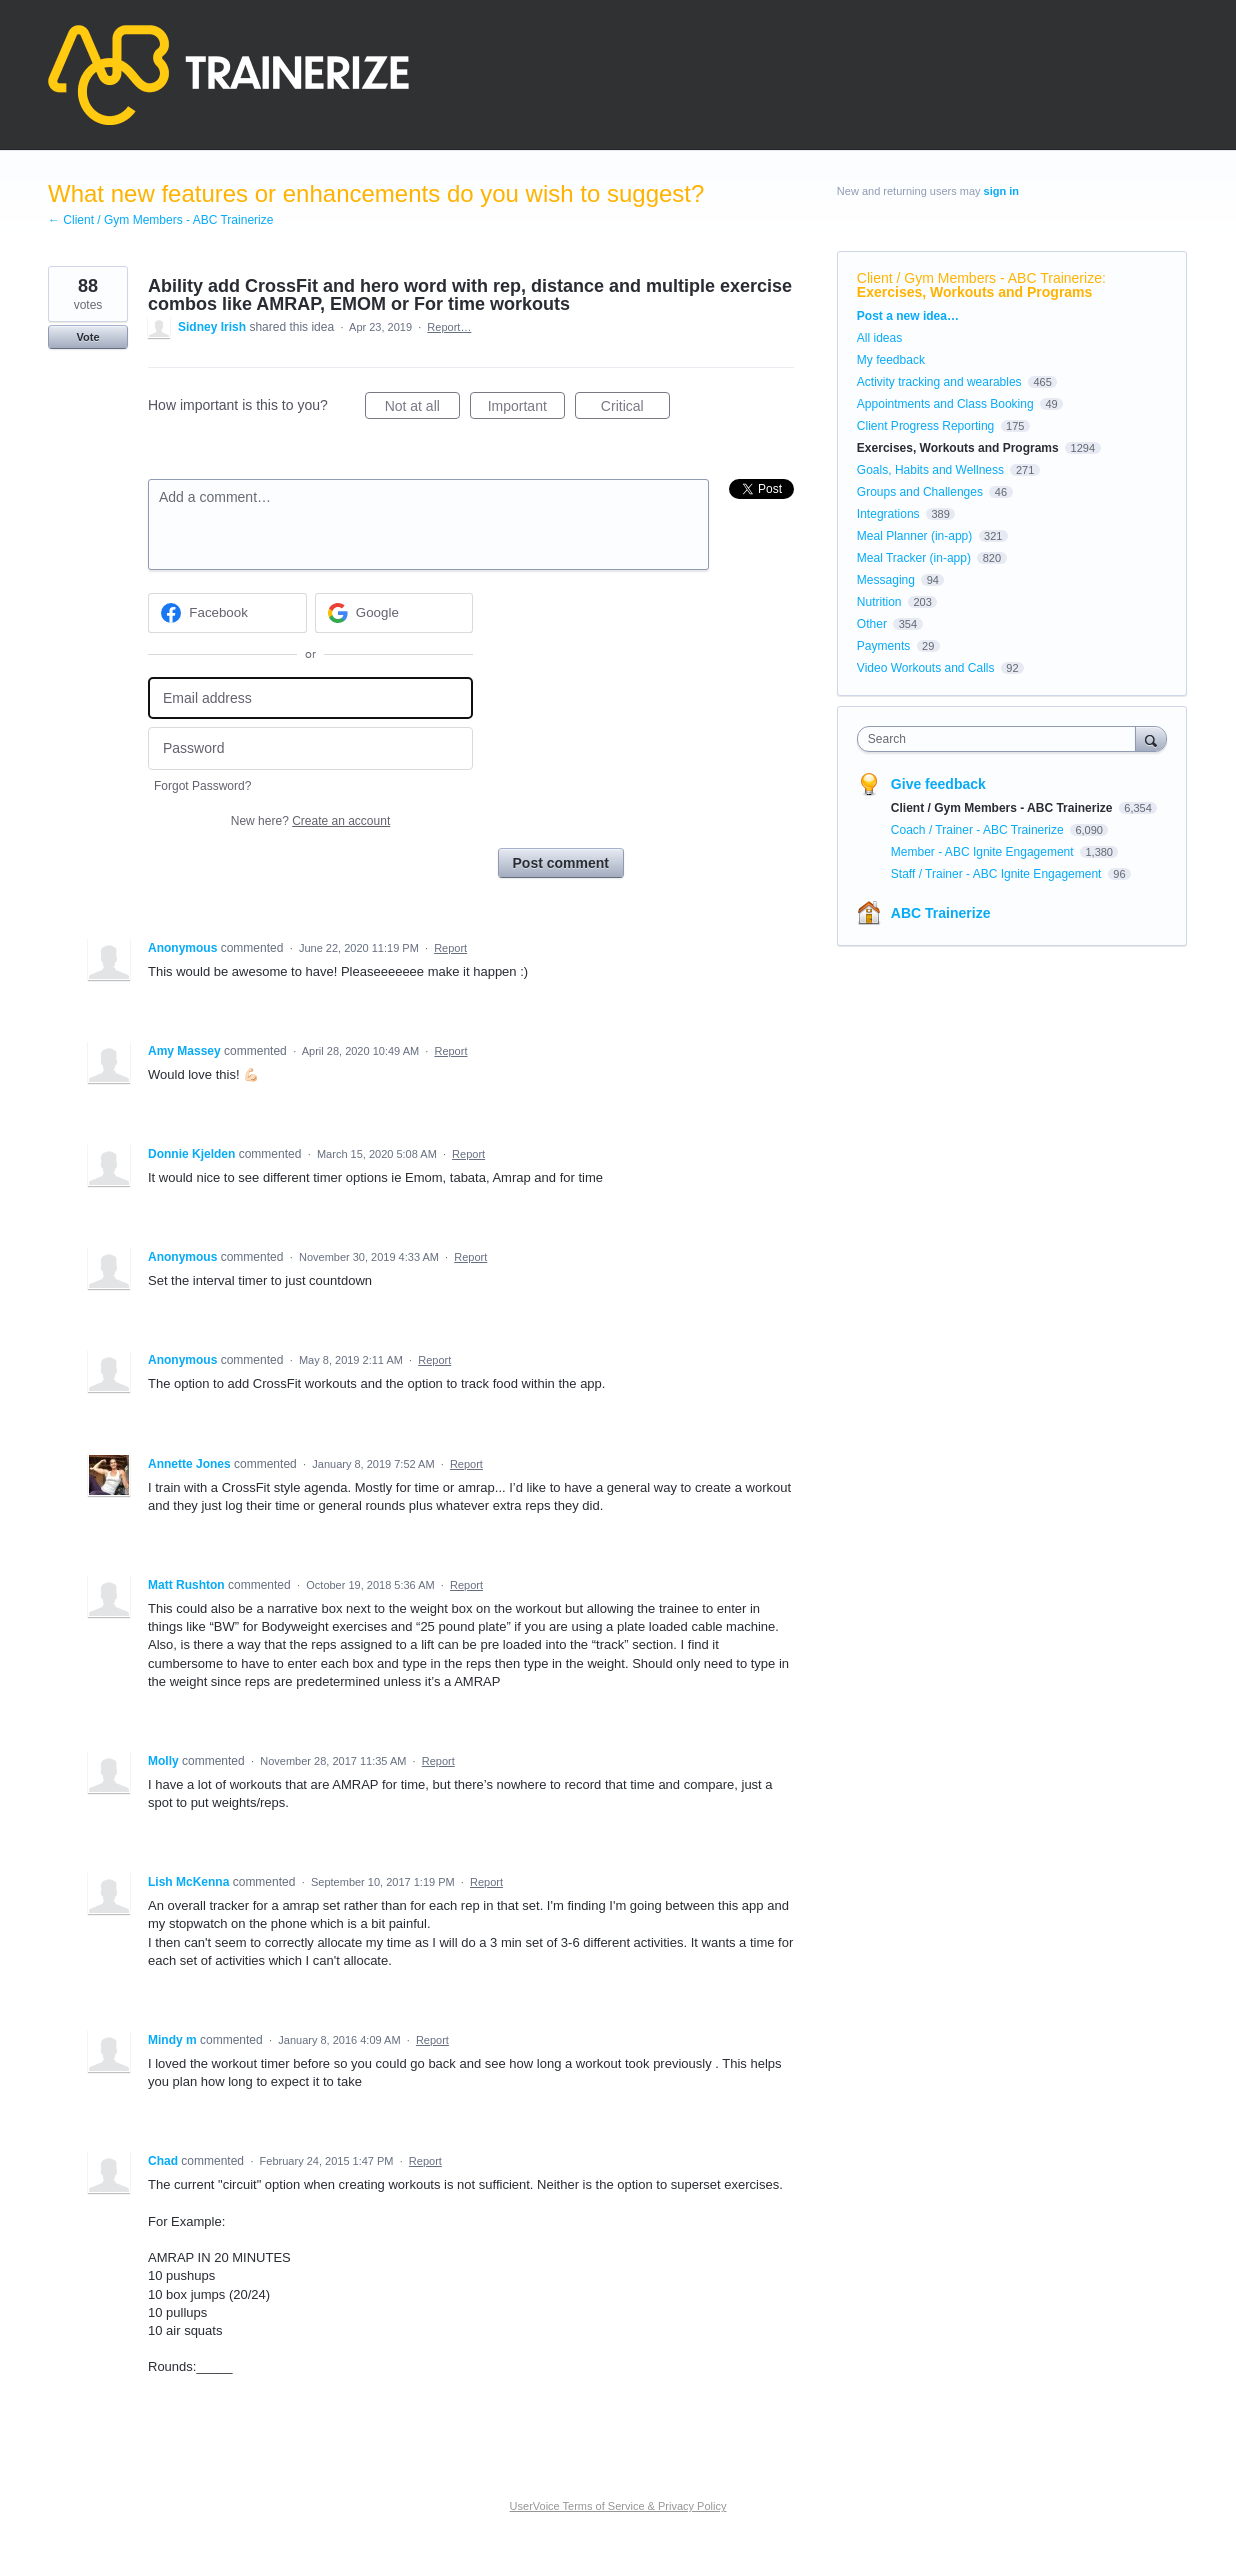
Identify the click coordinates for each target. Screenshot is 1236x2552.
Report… (449, 327)
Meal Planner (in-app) (914, 536)
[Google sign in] (394, 613)
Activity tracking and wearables (939, 382)
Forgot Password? (202, 786)
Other (872, 624)
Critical (635, 409)
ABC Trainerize (941, 913)
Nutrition (879, 602)
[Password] (310, 748)
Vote (87, 337)
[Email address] (310, 698)
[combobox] (1001, 739)
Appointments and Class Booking (945, 404)
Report (450, 948)
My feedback (891, 360)
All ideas (879, 338)
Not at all (422, 409)
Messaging (886, 580)
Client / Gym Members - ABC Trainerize (979, 278)
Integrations (888, 514)
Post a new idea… (908, 316)
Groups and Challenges (920, 492)
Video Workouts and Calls (926, 668)
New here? (310, 821)
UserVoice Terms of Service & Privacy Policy (618, 2506)
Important (526, 409)
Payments (883, 646)
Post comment (561, 863)
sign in (1001, 191)
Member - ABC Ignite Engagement (984, 852)
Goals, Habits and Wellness (930, 470)
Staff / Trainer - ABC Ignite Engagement (998, 874)
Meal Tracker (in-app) (914, 558)
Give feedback (938, 784)
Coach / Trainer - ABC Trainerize (979, 830)
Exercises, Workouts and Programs (975, 292)
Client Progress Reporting (925, 426)
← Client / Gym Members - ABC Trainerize (160, 220)
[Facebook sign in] (227, 613)
